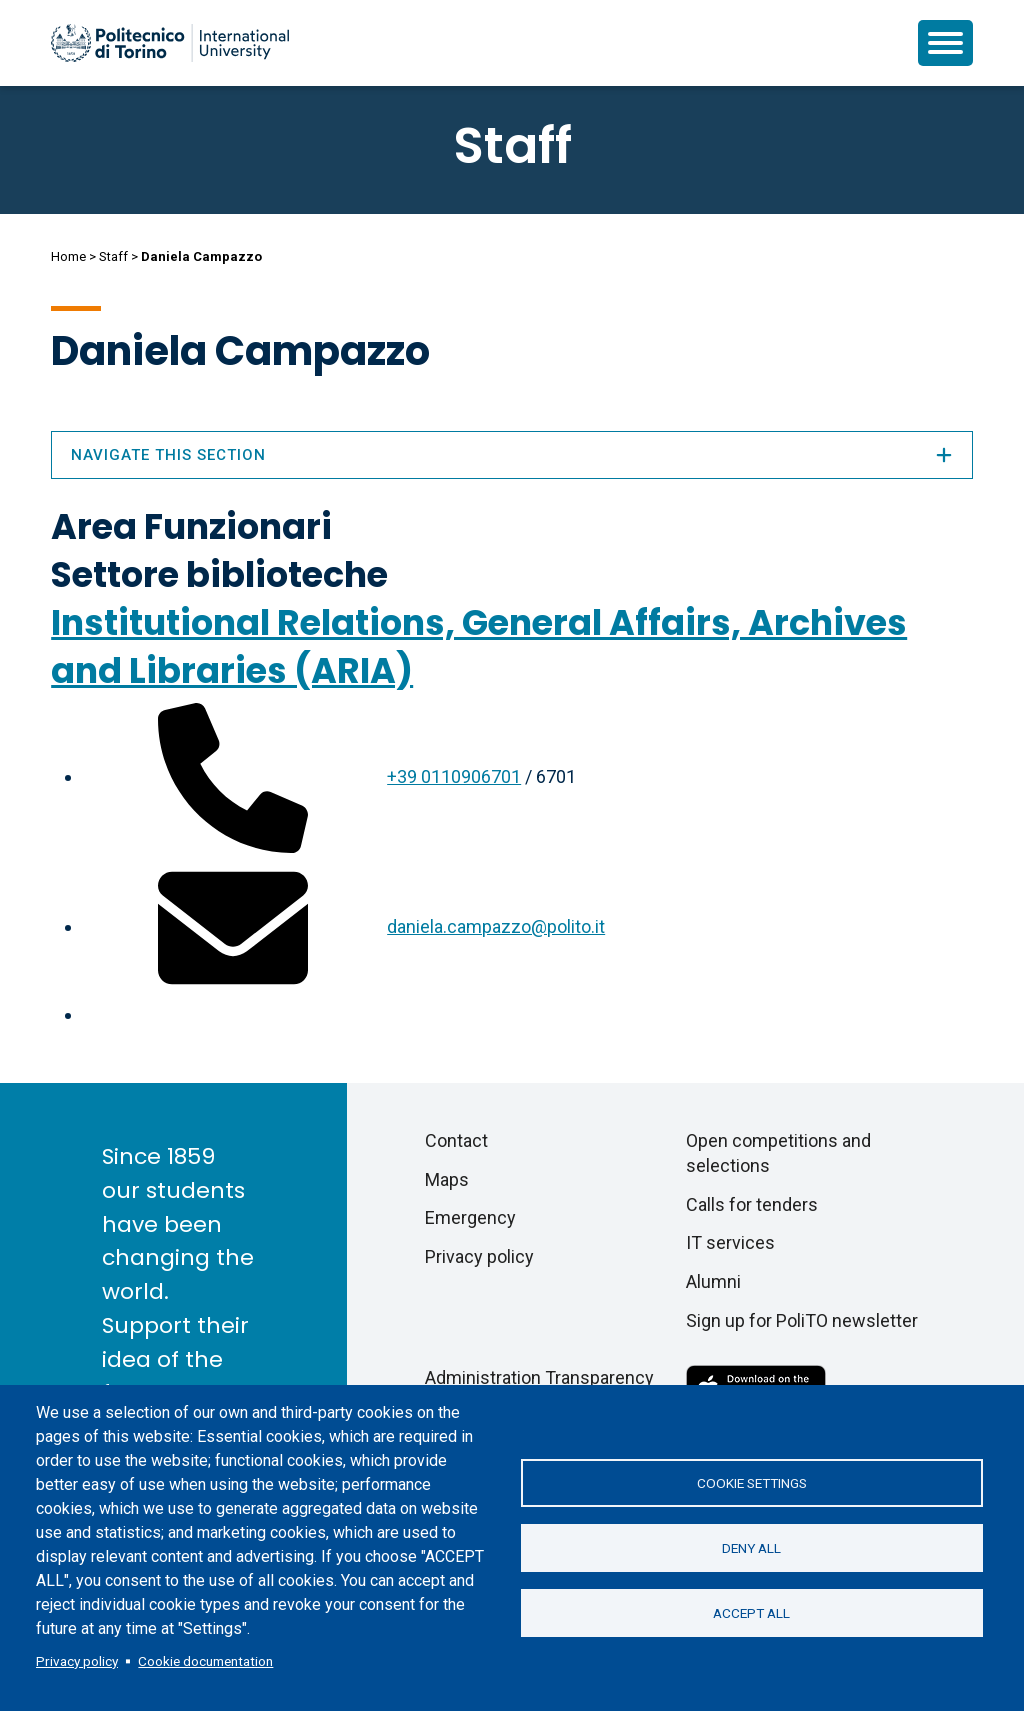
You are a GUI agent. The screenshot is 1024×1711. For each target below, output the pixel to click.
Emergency (470, 1217)
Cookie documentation (205, 1661)
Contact (456, 1140)
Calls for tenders (752, 1204)
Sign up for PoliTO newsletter (802, 1320)
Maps (447, 1179)
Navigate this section (512, 455)
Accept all (751, 1613)
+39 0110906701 (454, 776)
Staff (113, 256)
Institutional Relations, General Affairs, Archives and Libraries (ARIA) (479, 646)
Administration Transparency (539, 1377)
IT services (730, 1242)
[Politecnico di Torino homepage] (170, 43)
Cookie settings (752, 1483)
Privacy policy (77, 1661)
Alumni (713, 1281)
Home (68, 256)
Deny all (751, 1548)
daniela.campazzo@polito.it (496, 926)
